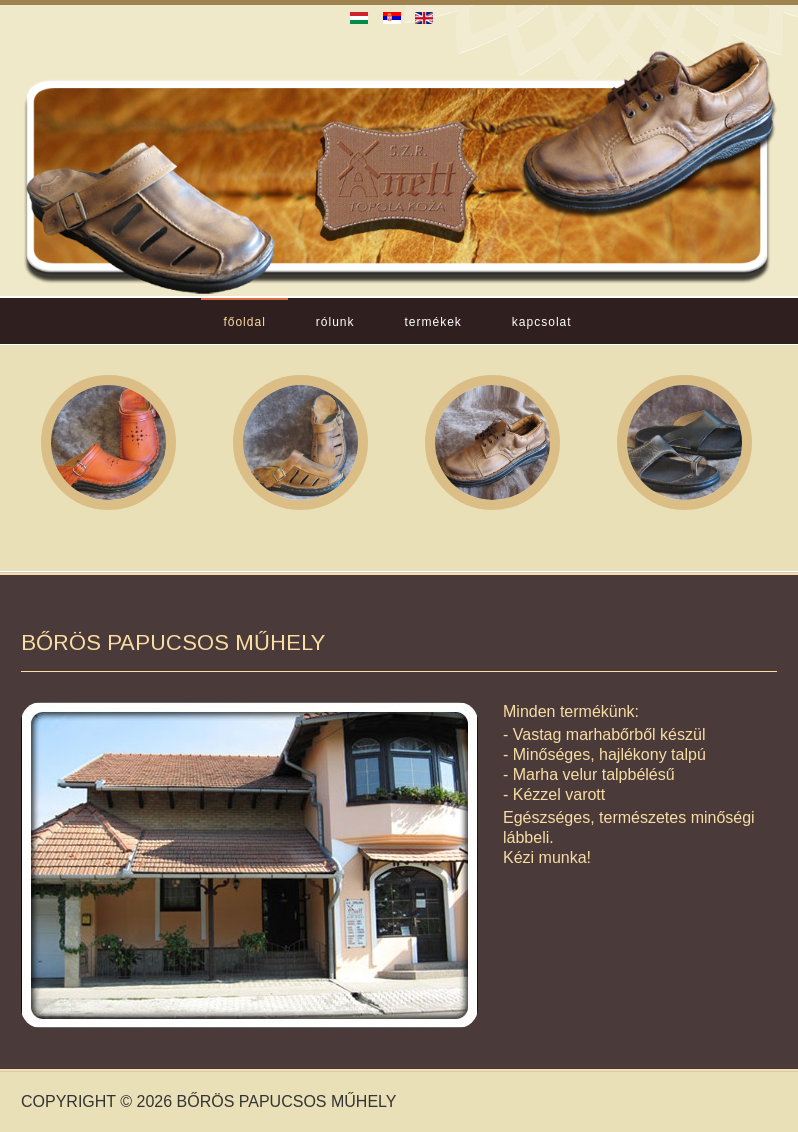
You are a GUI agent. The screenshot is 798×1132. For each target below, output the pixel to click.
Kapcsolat (542, 322)
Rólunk (335, 322)
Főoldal (244, 322)
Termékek (433, 322)
